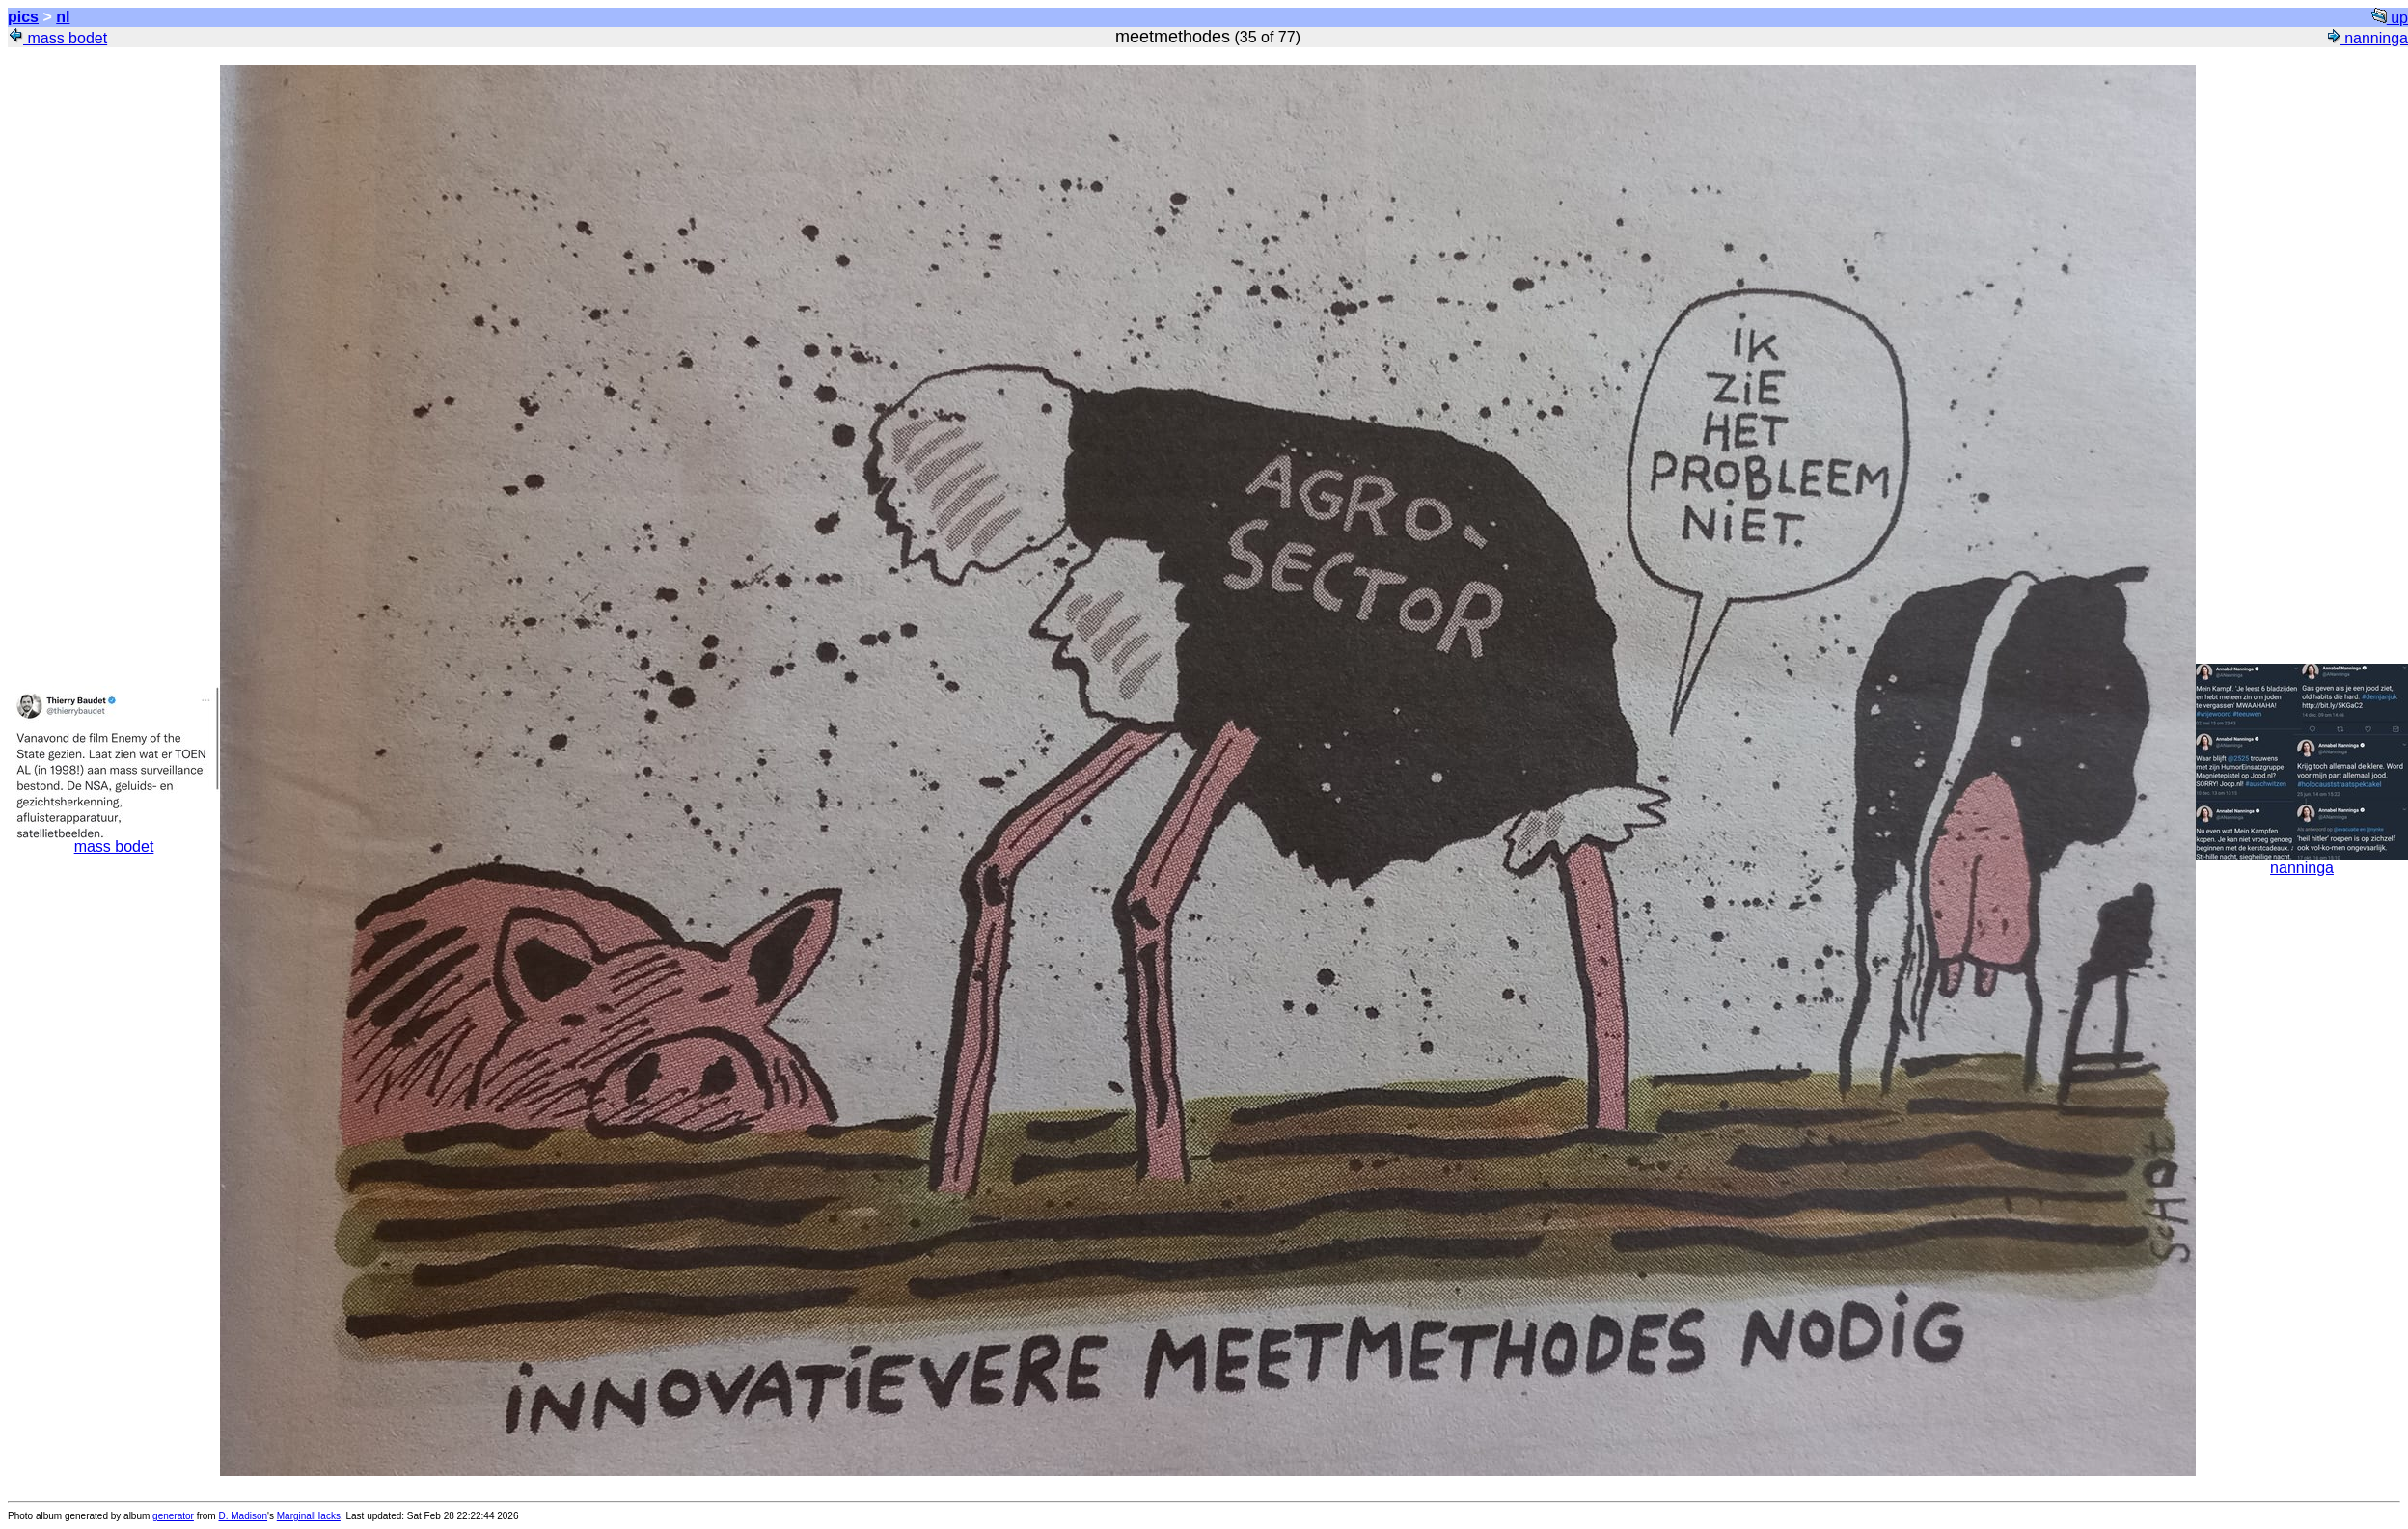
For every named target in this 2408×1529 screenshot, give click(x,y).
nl (62, 17)
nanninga (2366, 38)
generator (173, 1516)
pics (23, 17)
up (2389, 18)
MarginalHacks (309, 1516)
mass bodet (57, 38)
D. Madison (242, 1516)
